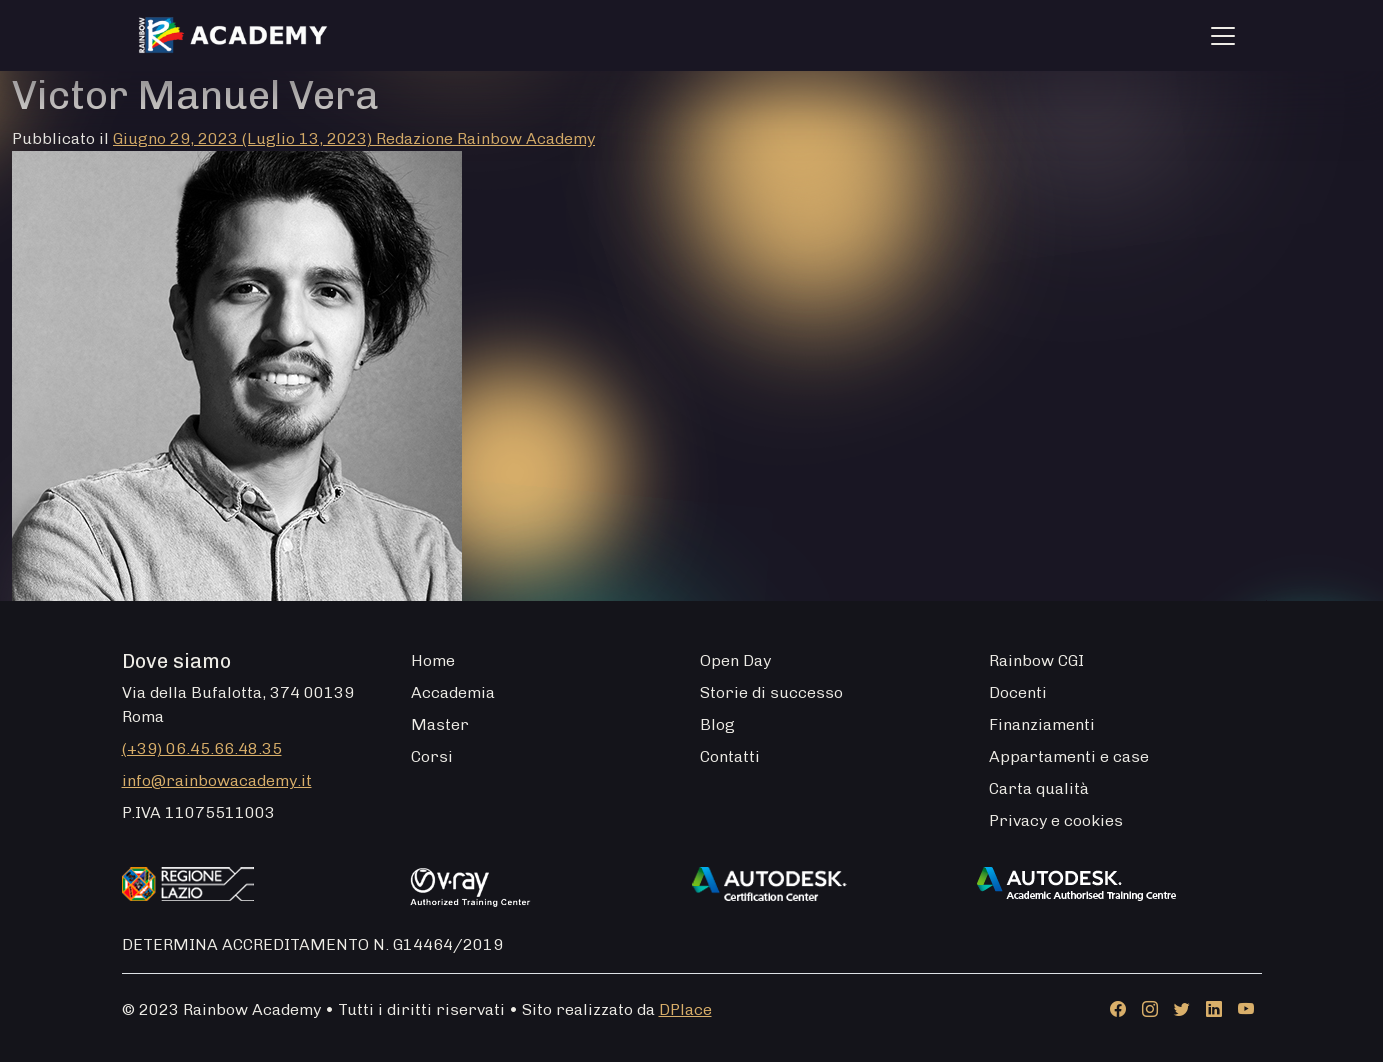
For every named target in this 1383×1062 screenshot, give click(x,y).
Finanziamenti (1042, 724)
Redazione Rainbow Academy (485, 138)
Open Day (735, 660)
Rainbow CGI (1036, 660)
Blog (717, 724)
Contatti (730, 756)
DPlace (685, 1009)
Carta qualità (1039, 788)
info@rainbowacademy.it (217, 780)
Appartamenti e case (1069, 756)
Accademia (453, 692)
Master (440, 724)
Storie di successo (771, 692)
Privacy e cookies (1056, 820)
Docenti (1018, 692)
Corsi (432, 756)
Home (433, 660)
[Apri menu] (1223, 36)
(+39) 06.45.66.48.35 (202, 748)
